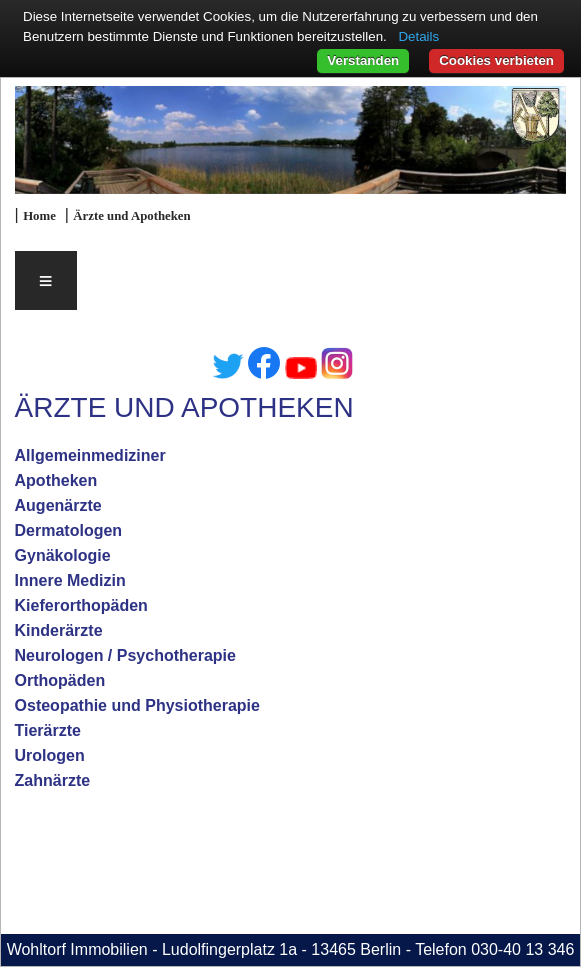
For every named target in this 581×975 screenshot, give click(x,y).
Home (39, 216)
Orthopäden (60, 680)
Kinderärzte (59, 630)
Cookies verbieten (496, 60)
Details (418, 36)
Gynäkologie (63, 555)
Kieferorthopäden (81, 605)
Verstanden (363, 60)
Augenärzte (58, 505)
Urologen (50, 755)
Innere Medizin (70, 580)
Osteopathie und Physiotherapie (137, 705)
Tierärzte (48, 730)
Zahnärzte (53, 780)
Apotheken (56, 480)
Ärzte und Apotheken (131, 216)
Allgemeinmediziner (90, 455)
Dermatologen (69, 530)
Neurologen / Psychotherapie (125, 655)
